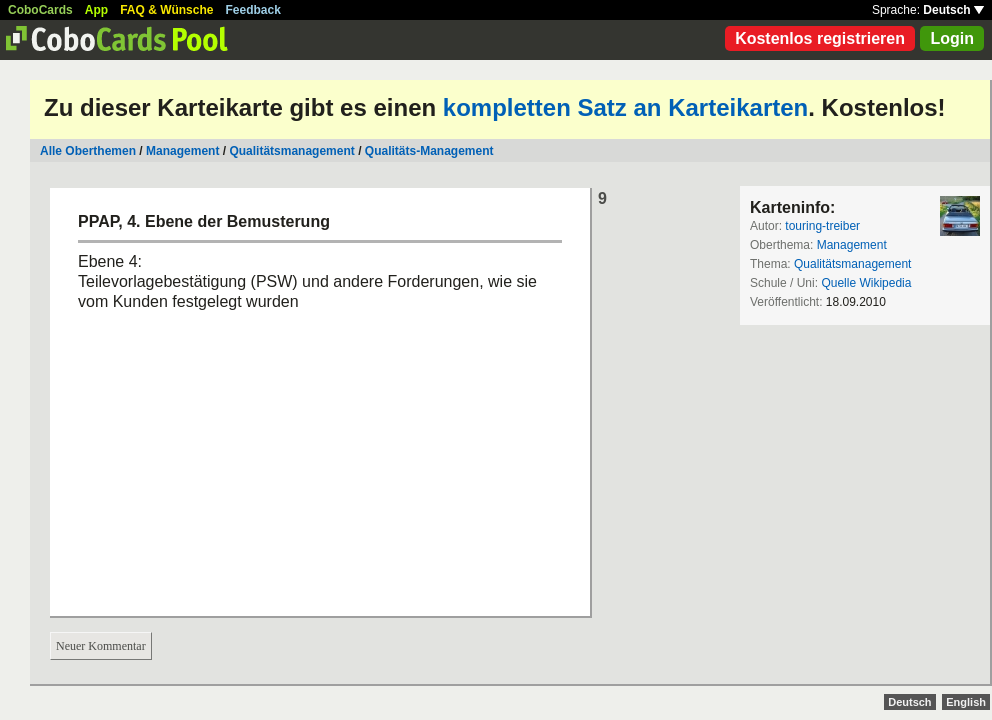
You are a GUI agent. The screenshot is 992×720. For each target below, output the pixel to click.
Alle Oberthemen (88, 151)
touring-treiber (822, 226)
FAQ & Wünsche (166, 10)
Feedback (253, 10)
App (96, 10)
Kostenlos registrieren (820, 38)
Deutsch (953, 10)
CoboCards (40, 10)
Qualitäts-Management (429, 151)
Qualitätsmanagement (291, 151)
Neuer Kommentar (101, 646)
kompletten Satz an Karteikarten (625, 107)
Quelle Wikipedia (866, 283)
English (966, 702)
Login (952, 38)
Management (182, 151)
